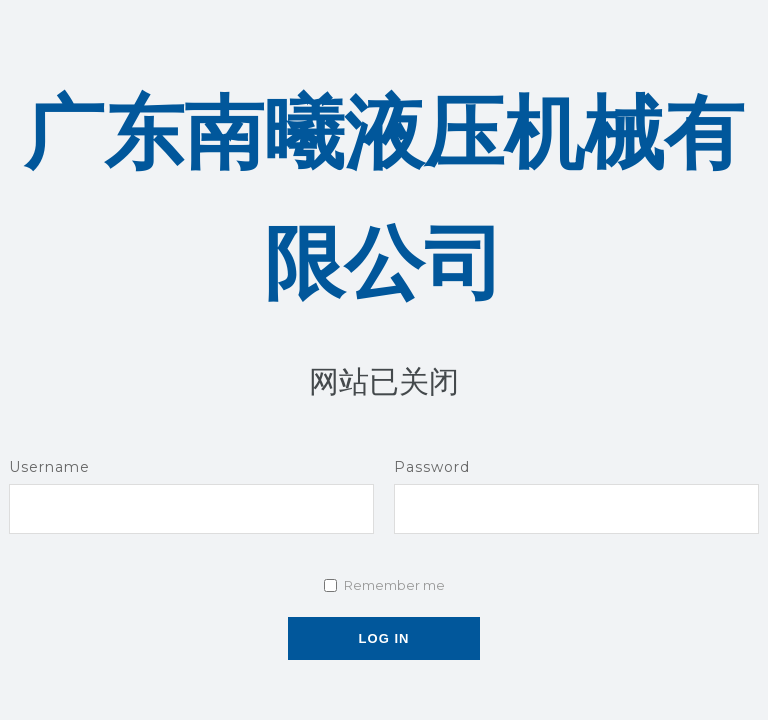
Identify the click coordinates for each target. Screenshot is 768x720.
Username (49, 467)
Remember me (394, 585)
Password (432, 467)
